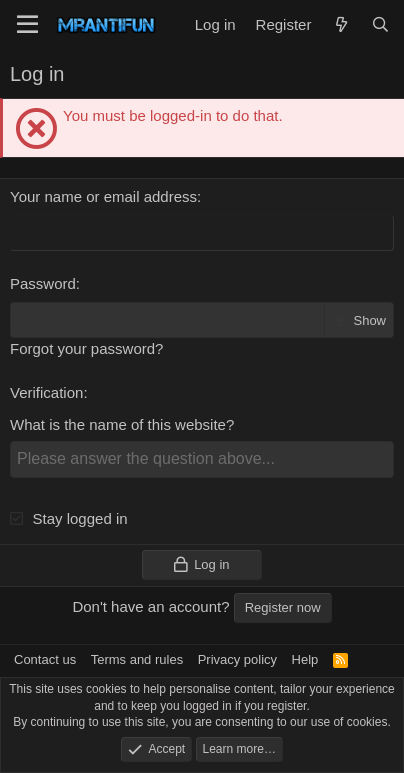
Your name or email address (103, 196)
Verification (46, 392)
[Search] (380, 24)
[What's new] (340, 24)
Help (305, 659)
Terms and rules (137, 659)
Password (43, 283)
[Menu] (27, 25)
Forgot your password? (86, 348)
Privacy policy (237, 659)
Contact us (45, 659)
